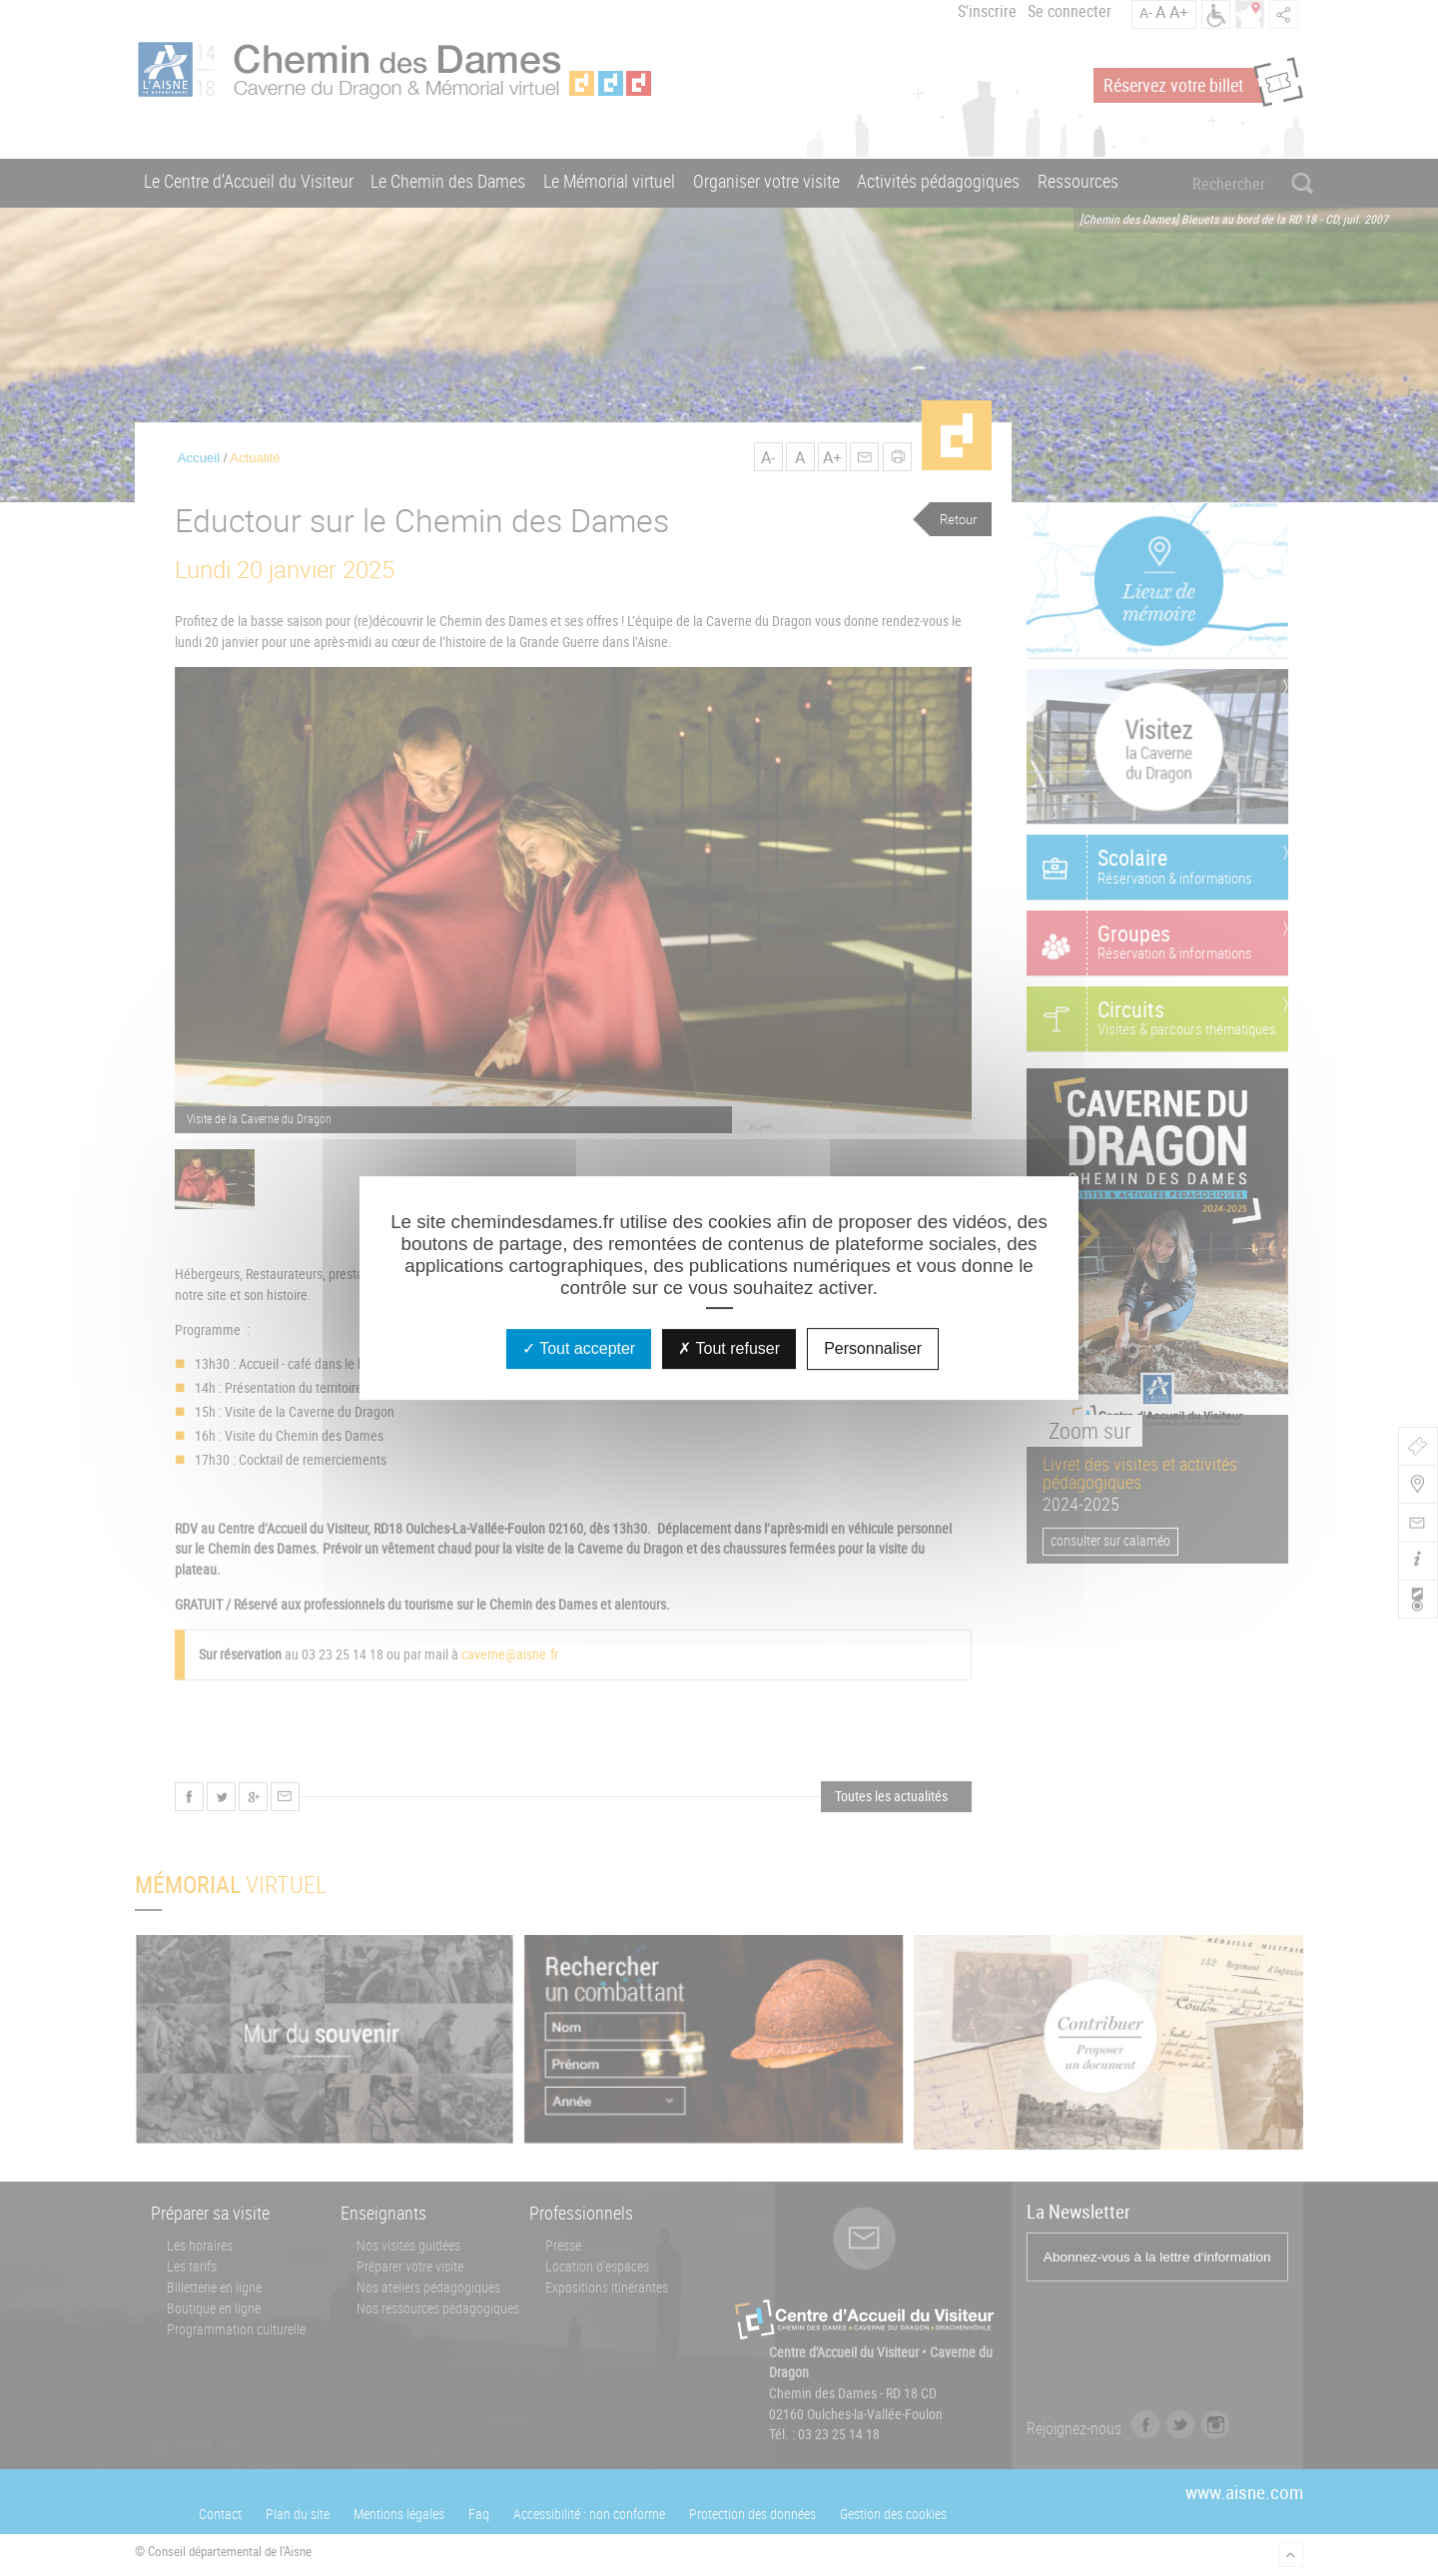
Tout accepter (578, 1348)
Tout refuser (729, 1348)
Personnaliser (873, 1348)
